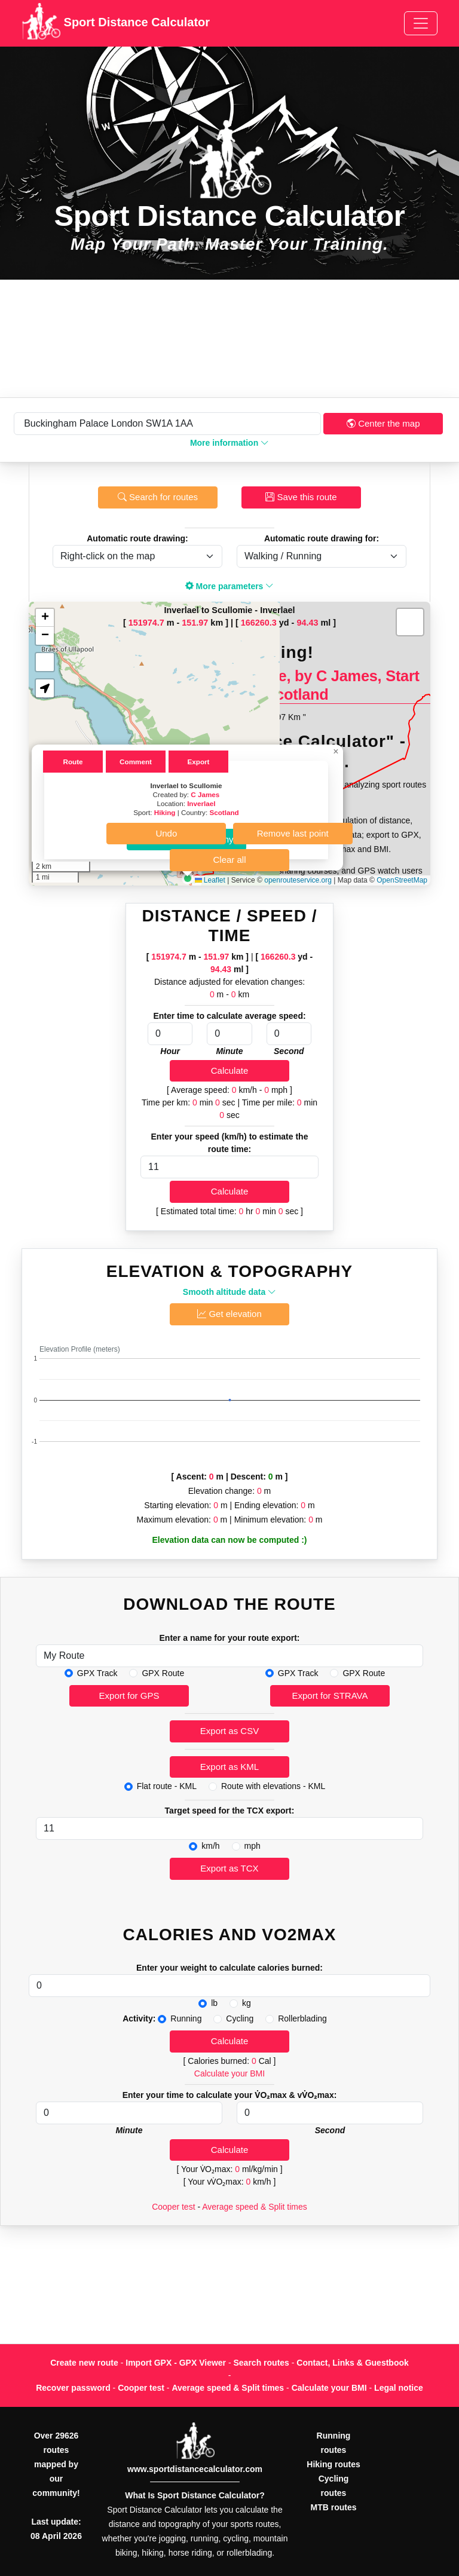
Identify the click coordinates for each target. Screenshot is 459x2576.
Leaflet (210, 880)
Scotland (223, 812)
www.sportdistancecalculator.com (194, 2469)
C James (205, 794)
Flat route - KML (167, 1786)
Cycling (239, 2018)
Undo (166, 833)
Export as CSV (229, 1731)
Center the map (383, 423)
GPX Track (97, 1673)
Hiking (165, 812)
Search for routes (158, 497)
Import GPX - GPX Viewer (176, 2362)
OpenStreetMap (402, 880)
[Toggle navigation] (420, 23)
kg (246, 2003)
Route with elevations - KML (273, 1786)
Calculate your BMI (229, 2073)
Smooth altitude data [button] (229, 1292)
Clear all (229, 859)
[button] (187, 878)
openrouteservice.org (298, 880)
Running (185, 2018)
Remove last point (293, 833)
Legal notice (398, 2388)
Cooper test (173, 2206)
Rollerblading (302, 2018)
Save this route (300, 497)
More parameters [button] (229, 586)
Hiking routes (333, 2464)
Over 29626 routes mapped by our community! (55, 2464)
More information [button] (229, 443)
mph (252, 1846)
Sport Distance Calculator (116, 23)
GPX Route (163, 1673)
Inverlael (201, 803)
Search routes (261, 2362)
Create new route (84, 2362)
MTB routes (334, 2507)
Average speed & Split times (254, 2206)
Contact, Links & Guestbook (352, 2362)
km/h (210, 1846)
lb (214, 2003)
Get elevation (229, 1314)
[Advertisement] (229, 338)
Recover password (73, 2388)
